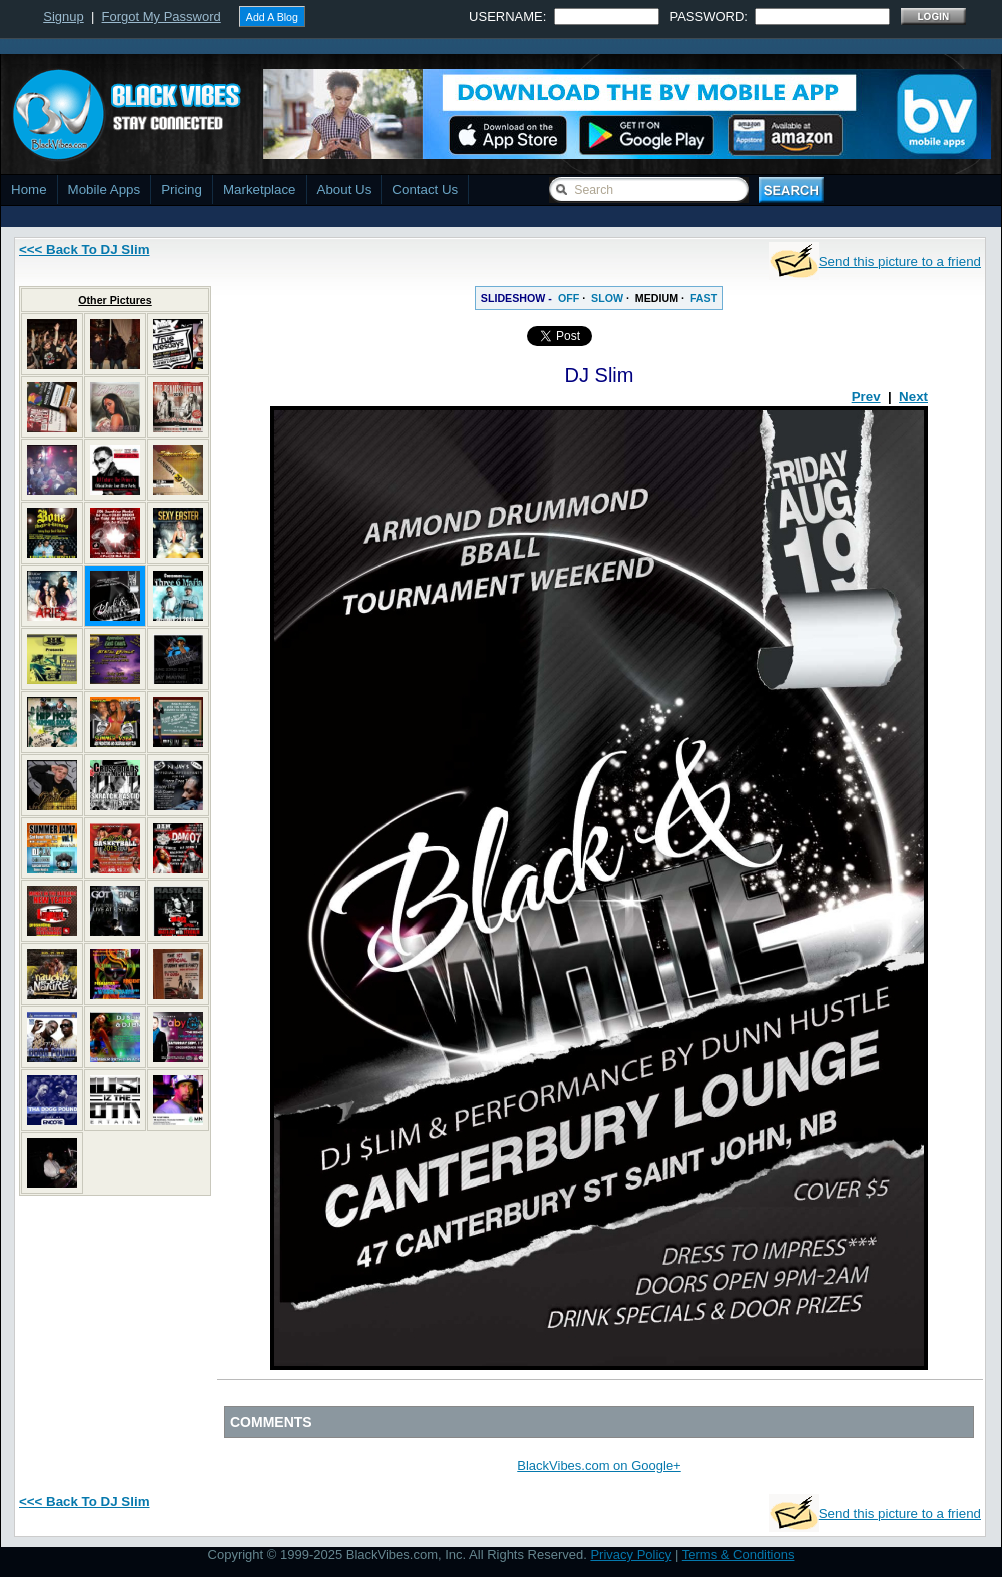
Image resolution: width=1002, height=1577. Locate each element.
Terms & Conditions (738, 1554)
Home (29, 189)
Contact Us (425, 189)
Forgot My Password (161, 16)
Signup (63, 16)
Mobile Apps (104, 189)
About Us (344, 189)
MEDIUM (656, 298)
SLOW (607, 298)
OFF (568, 298)
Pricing (181, 189)
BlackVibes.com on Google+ (598, 1465)
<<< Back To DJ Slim (84, 249)
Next (913, 396)
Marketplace (259, 189)
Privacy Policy (630, 1554)
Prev (866, 396)
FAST (703, 298)
